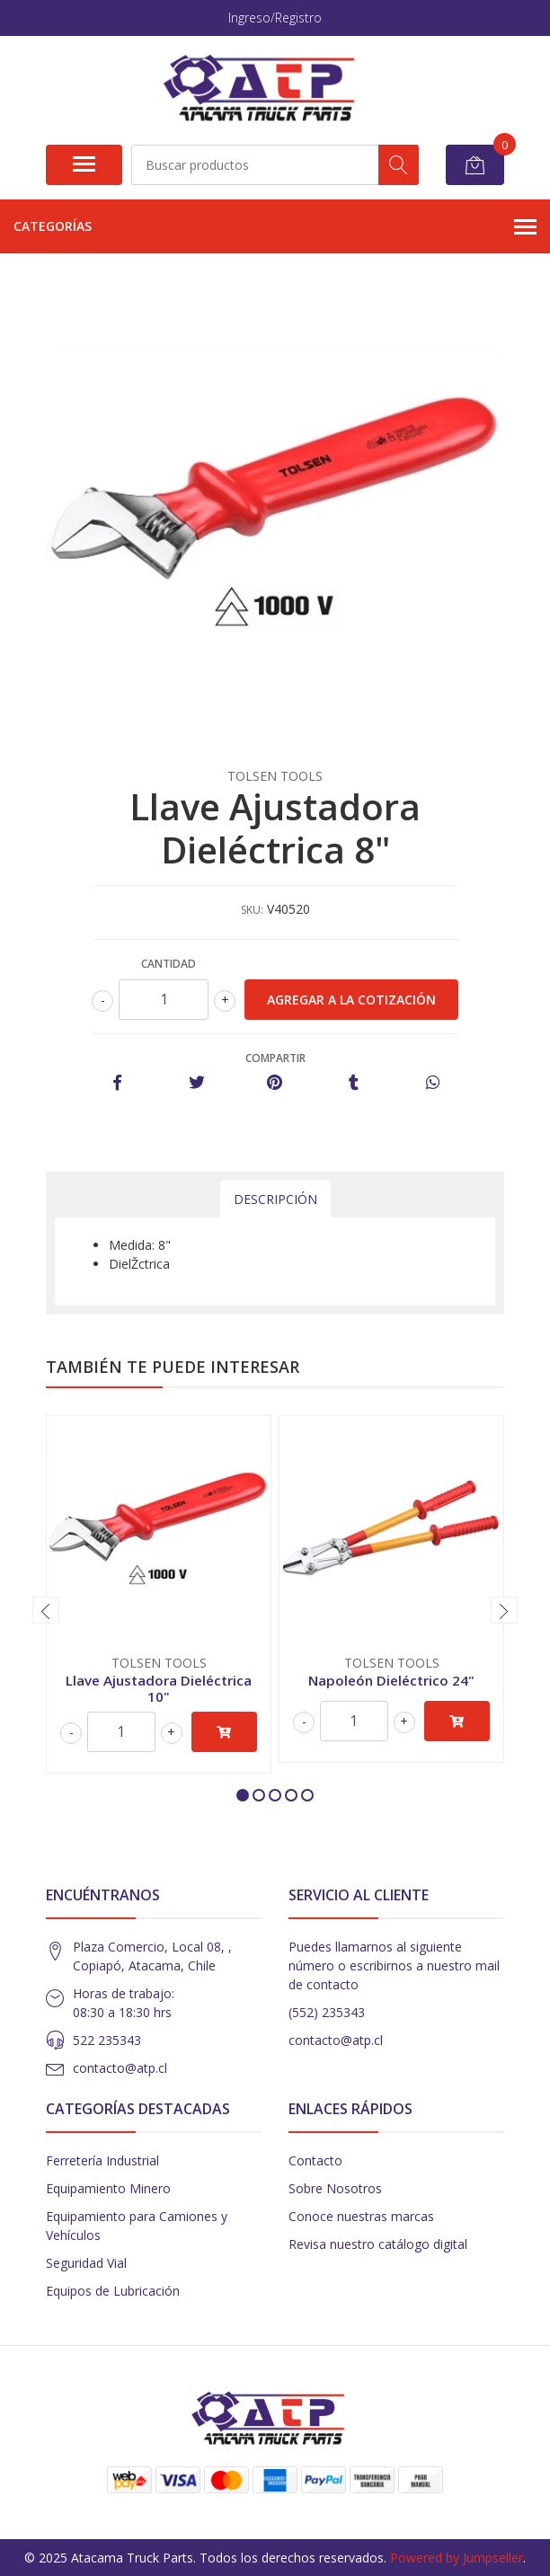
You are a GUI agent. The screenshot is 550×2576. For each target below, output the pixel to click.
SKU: (252, 909)
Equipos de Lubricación (113, 2290)
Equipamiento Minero (108, 2188)
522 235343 (107, 2040)
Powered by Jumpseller (456, 2557)
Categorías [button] (275, 227)
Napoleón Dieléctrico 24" (391, 1680)
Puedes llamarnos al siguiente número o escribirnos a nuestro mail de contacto (394, 1965)
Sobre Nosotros (335, 2188)
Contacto (315, 2160)
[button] (243, 1795)
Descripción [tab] (275, 1199)
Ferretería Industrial (102, 2160)
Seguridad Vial (86, 2262)
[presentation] (45, 1610)
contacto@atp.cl (120, 2067)
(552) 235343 (326, 2012)
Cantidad (168, 963)
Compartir (275, 1058)
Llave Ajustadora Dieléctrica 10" (159, 1688)
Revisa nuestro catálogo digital (377, 2244)
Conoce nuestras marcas (361, 2216)
